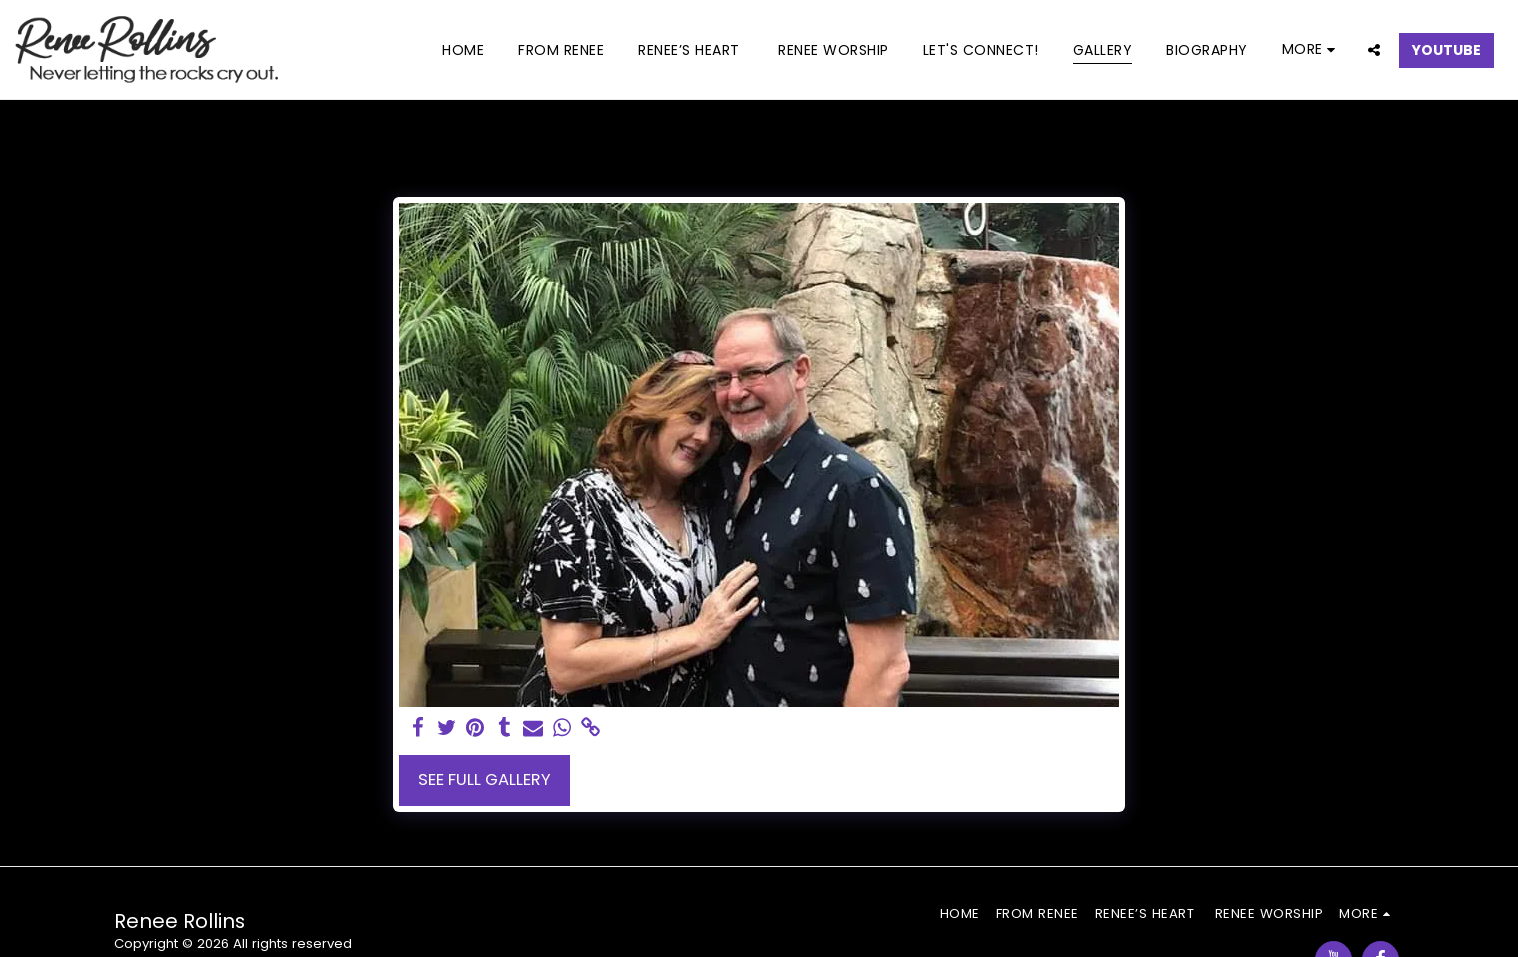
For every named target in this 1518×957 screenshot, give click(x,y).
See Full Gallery (484, 779)
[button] (1374, 49)
